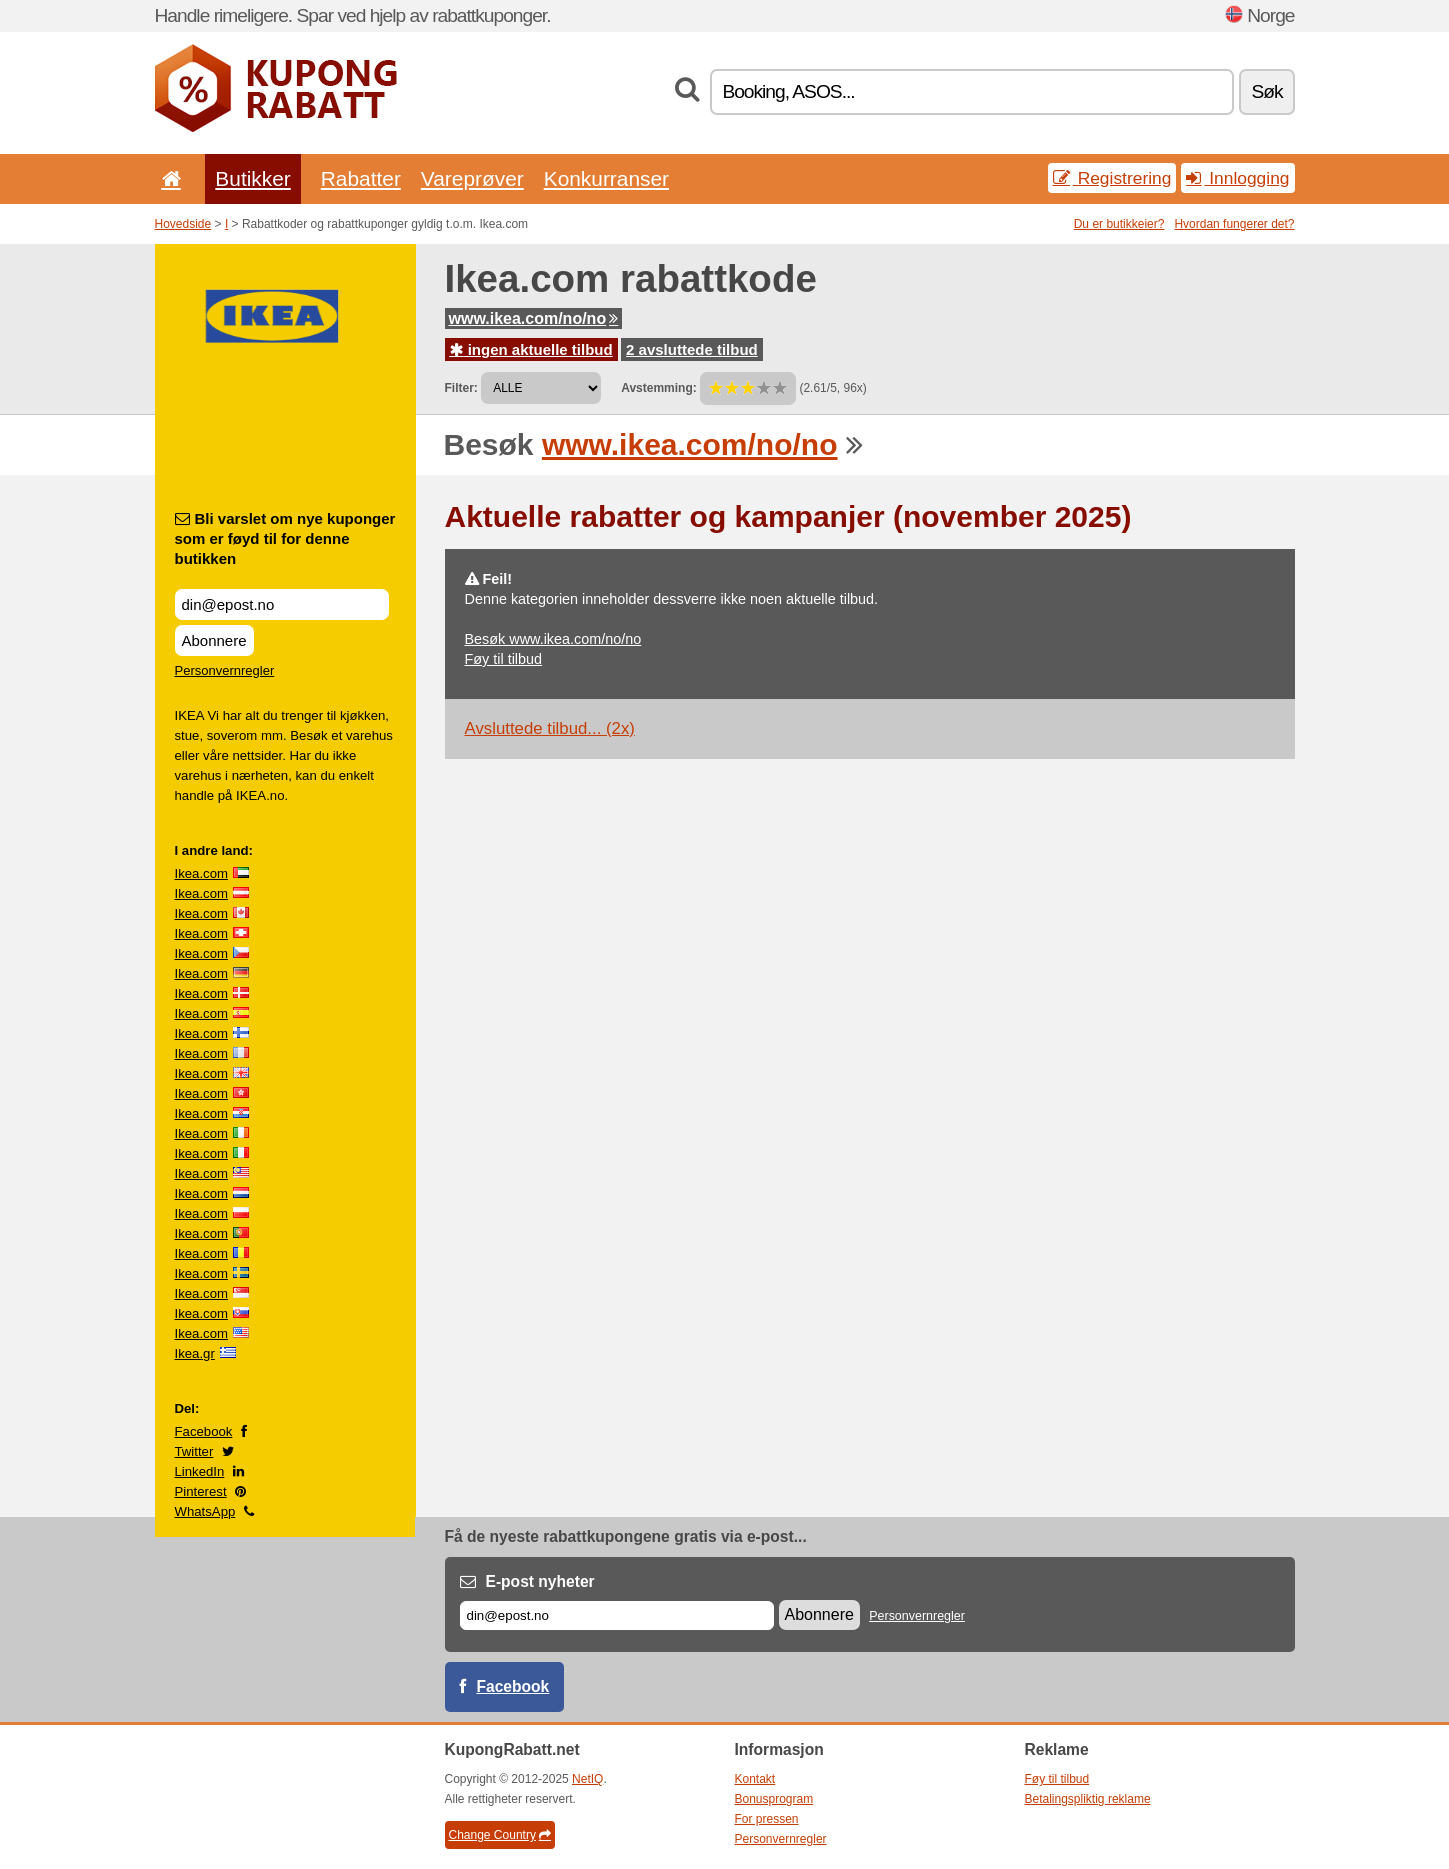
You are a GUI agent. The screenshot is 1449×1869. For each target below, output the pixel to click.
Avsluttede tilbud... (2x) (550, 728)
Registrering (1112, 178)
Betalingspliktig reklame (1088, 1799)
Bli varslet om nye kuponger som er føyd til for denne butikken (285, 538)
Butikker (252, 178)
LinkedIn (200, 1471)
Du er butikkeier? (1119, 224)
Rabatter (361, 178)
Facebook (204, 1431)
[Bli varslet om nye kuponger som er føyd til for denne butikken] (282, 604)
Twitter (194, 1451)
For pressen (767, 1819)
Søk (1266, 91)
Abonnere (214, 640)
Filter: (461, 388)
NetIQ (587, 1779)
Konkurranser (606, 178)
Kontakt (755, 1779)
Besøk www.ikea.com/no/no (553, 639)
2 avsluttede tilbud (692, 349)
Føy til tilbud (504, 659)
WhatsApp (205, 1511)
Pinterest (201, 1491)
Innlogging (1237, 178)
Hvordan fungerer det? (1234, 224)
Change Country (500, 1835)
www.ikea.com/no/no (534, 318)
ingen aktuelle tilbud (531, 349)
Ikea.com (202, 873)
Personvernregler (225, 670)
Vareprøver (472, 178)
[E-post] (617, 1615)
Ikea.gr (195, 1353)
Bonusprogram (774, 1799)
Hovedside (183, 224)
